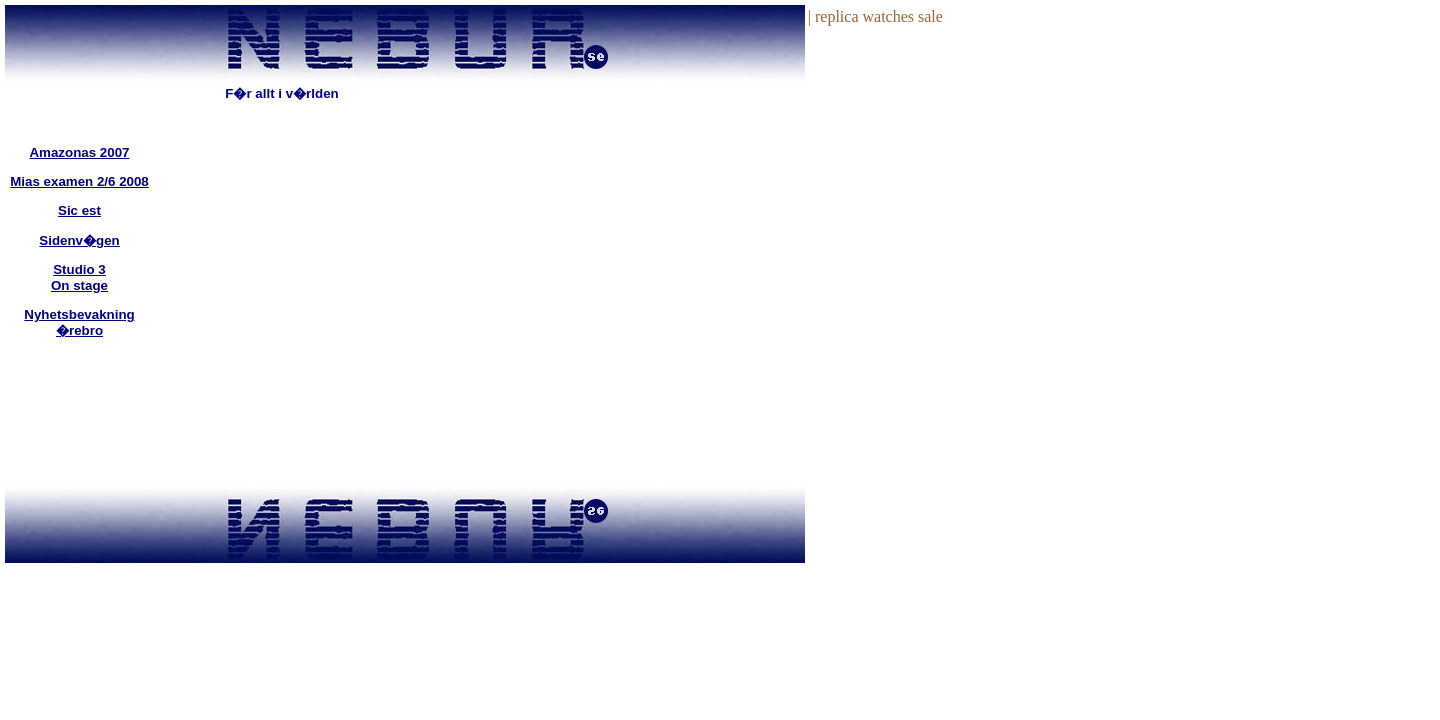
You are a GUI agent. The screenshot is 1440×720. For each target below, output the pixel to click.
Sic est (79, 210)
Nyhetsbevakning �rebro (79, 322)
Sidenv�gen (79, 240)
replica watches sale (879, 16)
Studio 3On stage (79, 277)
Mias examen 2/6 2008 (79, 181)
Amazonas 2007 (79, 152)
